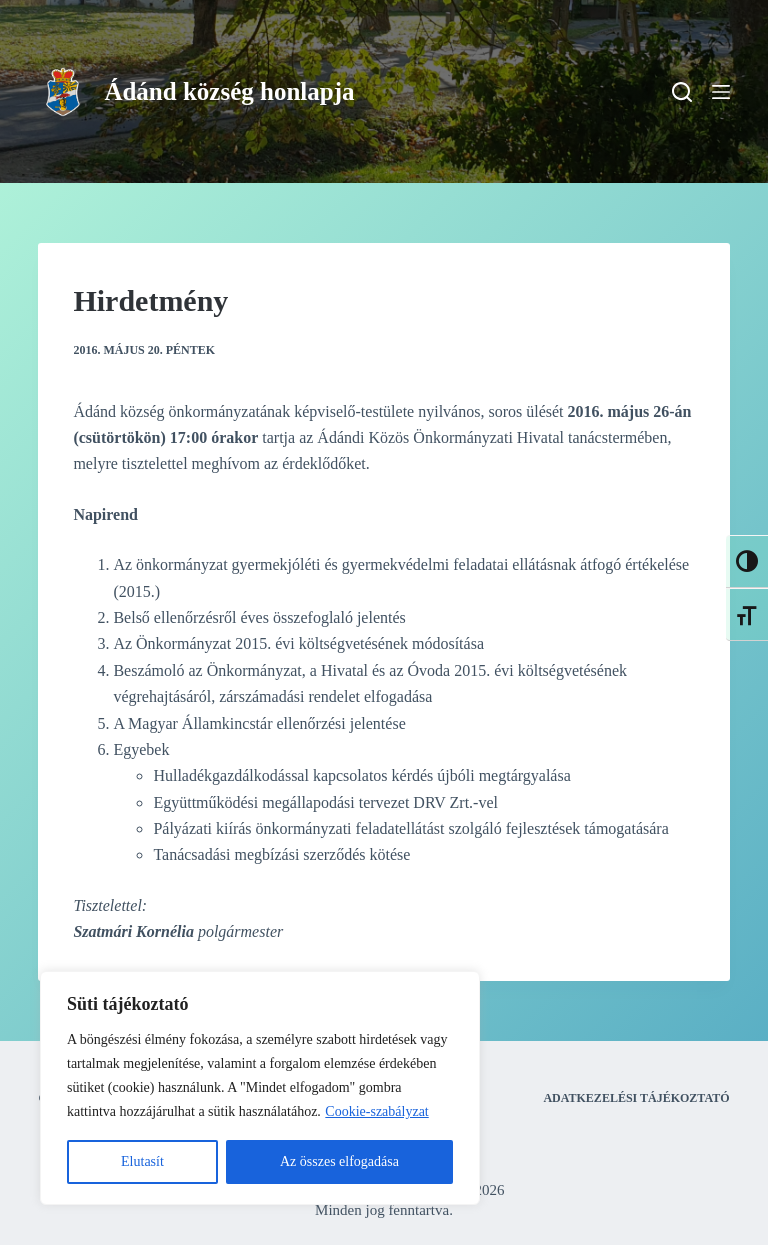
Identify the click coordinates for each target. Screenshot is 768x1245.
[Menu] (721, 92)
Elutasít (142, 1161)
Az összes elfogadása (339, 1161)
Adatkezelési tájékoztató (636, 1098)
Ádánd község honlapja (229, 91)
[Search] (682, 92)
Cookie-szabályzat (376, 1111)
